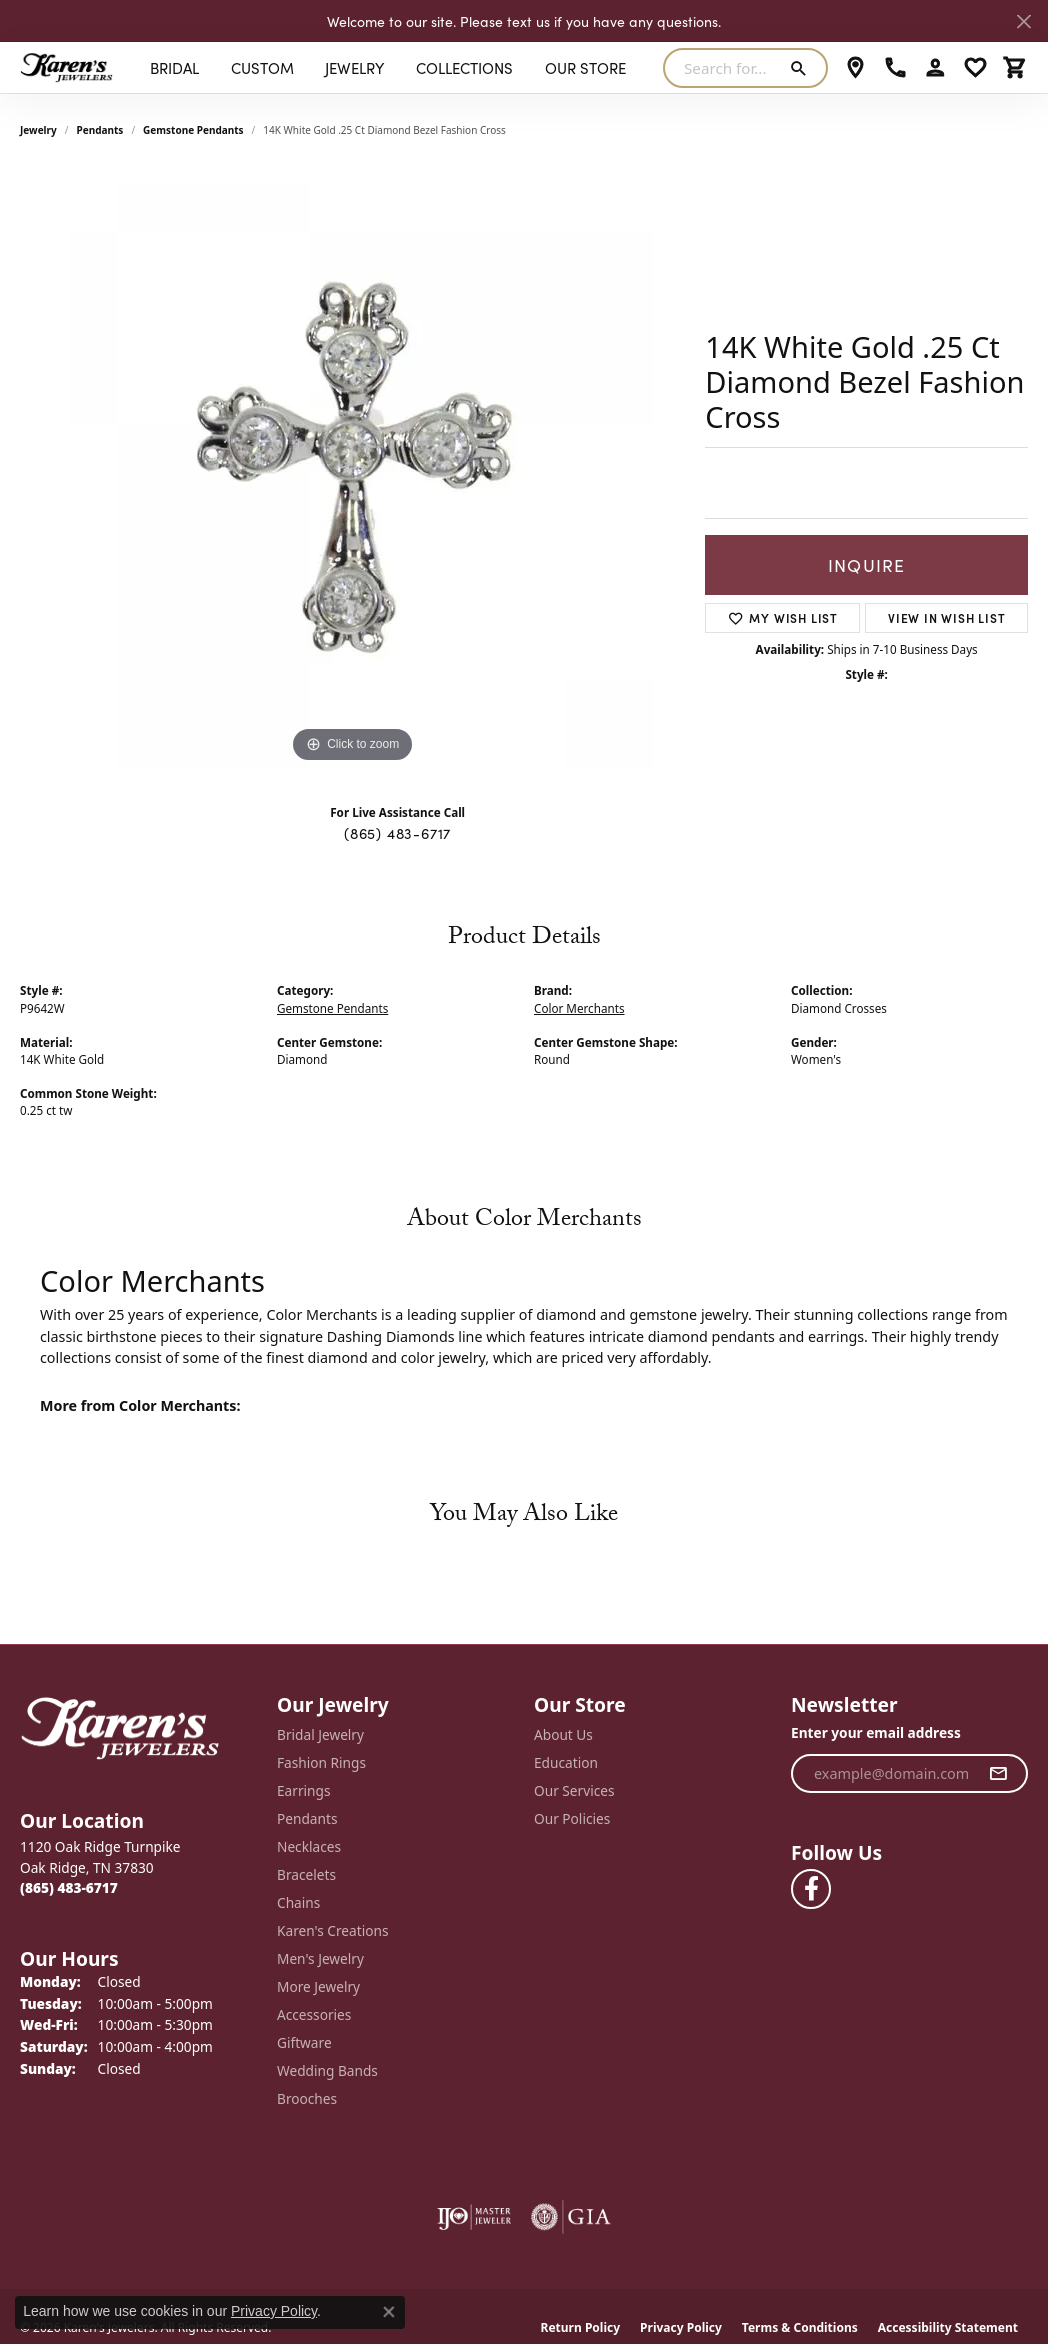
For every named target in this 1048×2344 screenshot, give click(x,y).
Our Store (585, 67)
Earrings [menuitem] (304, 1790)
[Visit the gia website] (571, 2217)
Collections (464, 67)
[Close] (1023, 21)
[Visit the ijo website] (474, 2217)
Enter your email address (876, 1732)
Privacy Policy (274, 2311)
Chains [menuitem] (298, 1902)
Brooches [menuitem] (307, 2098)
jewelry (38, 130)
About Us (563, 1734)
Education (566, 1762)
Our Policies (572, 1818)
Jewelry (354, 67)
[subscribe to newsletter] (998, 1774)
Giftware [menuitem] (304, 2042)
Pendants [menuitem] (307, 1818)
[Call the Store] (69, 1887)
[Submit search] (802, 68)
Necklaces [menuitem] (309, 1846)
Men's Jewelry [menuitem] (320, 1958)
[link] (855, 68)
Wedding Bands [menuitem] (327, 2070)
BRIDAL (174, 67)
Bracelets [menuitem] (306, 1874)
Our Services (574, 1790)
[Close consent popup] (389, 2312)
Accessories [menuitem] (314, 2014)
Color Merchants (579, 1008)
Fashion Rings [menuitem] (321, 1762)
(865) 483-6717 (397, 833)
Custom (262, 67)
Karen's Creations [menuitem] (332, 1930)
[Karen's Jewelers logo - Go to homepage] (66, 67)
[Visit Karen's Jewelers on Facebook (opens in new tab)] (811, 1889)
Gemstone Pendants (193, 130)
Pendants (100, 130)
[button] (935, 68)
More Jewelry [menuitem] (318, 1986)
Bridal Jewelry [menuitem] (320, 1734)
